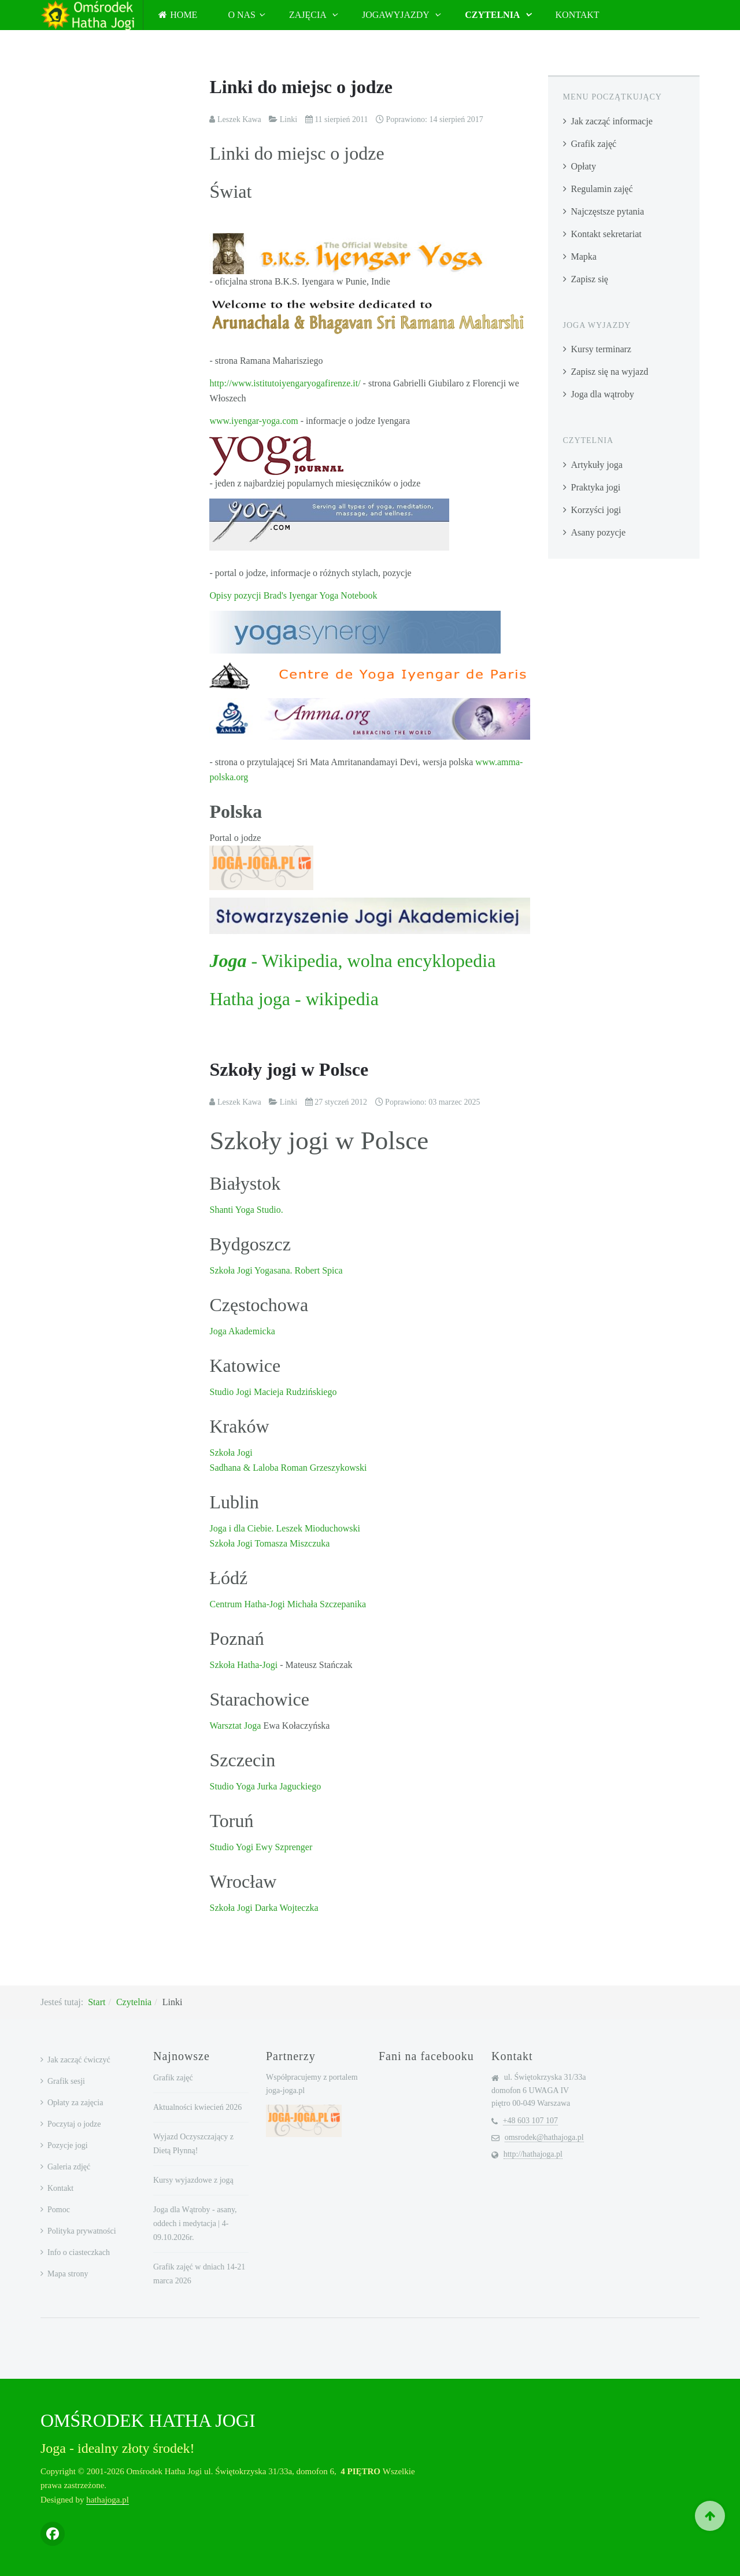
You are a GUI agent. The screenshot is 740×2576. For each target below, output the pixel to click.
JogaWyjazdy (396, 15)
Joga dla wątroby (602, 394)
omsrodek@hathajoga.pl (544, 2137)
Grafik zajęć (594, 144)
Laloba (264, 1467)
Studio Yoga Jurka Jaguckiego (265, 1786)
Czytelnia (493, 15)
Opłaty (584, 166)
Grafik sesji (66, 2081)
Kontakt (578, 15)
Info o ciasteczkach (78, 2252)
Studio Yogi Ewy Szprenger (260, 1847)
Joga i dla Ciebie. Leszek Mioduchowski (284, 1528)
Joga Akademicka (242, 1331)
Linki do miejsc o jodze (300, 86)
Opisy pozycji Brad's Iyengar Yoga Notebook (293, 595)
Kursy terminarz (601, 349)
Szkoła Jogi (230, 1452)
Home (177, 15)
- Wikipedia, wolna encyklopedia (352, 960)
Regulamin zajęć (602, 189)
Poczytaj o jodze (74, 2124)
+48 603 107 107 (530, 2120)
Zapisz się (589, 279)
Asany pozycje (598, 532)
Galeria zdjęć (68, 2166)
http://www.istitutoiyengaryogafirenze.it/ (284, 383)
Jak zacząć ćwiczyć (78, 2059)
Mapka (584, 256)
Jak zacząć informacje (612, 121)
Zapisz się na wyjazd (610, 372)
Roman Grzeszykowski (323, 1467)
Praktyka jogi (596, 487)
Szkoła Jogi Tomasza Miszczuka (269, 1543)
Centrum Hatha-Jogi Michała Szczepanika (287, 1604)
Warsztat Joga (235, 1725)
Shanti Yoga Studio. (246, 1210)
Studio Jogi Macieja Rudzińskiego (272, 1392)
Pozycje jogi (67, 2145)
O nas (242, 15)
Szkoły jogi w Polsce (288, 1069)
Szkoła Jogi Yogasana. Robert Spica (275, 1270)
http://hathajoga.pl (533, 2154)
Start (96, 2002)
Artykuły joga (597, 465)
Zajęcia (308, 15)
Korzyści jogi (596, 510)
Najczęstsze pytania (608, 211)
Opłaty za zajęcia (75, 2102)
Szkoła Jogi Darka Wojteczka (263, 1908)
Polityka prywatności (81, 2231)
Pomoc (58, 2209)
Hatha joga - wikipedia (293, 998)
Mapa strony (67, 2273)
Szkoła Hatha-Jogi (244, 1665)
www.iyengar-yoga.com (253, 421)
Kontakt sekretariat (606, 234)
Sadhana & (229, 1467)
